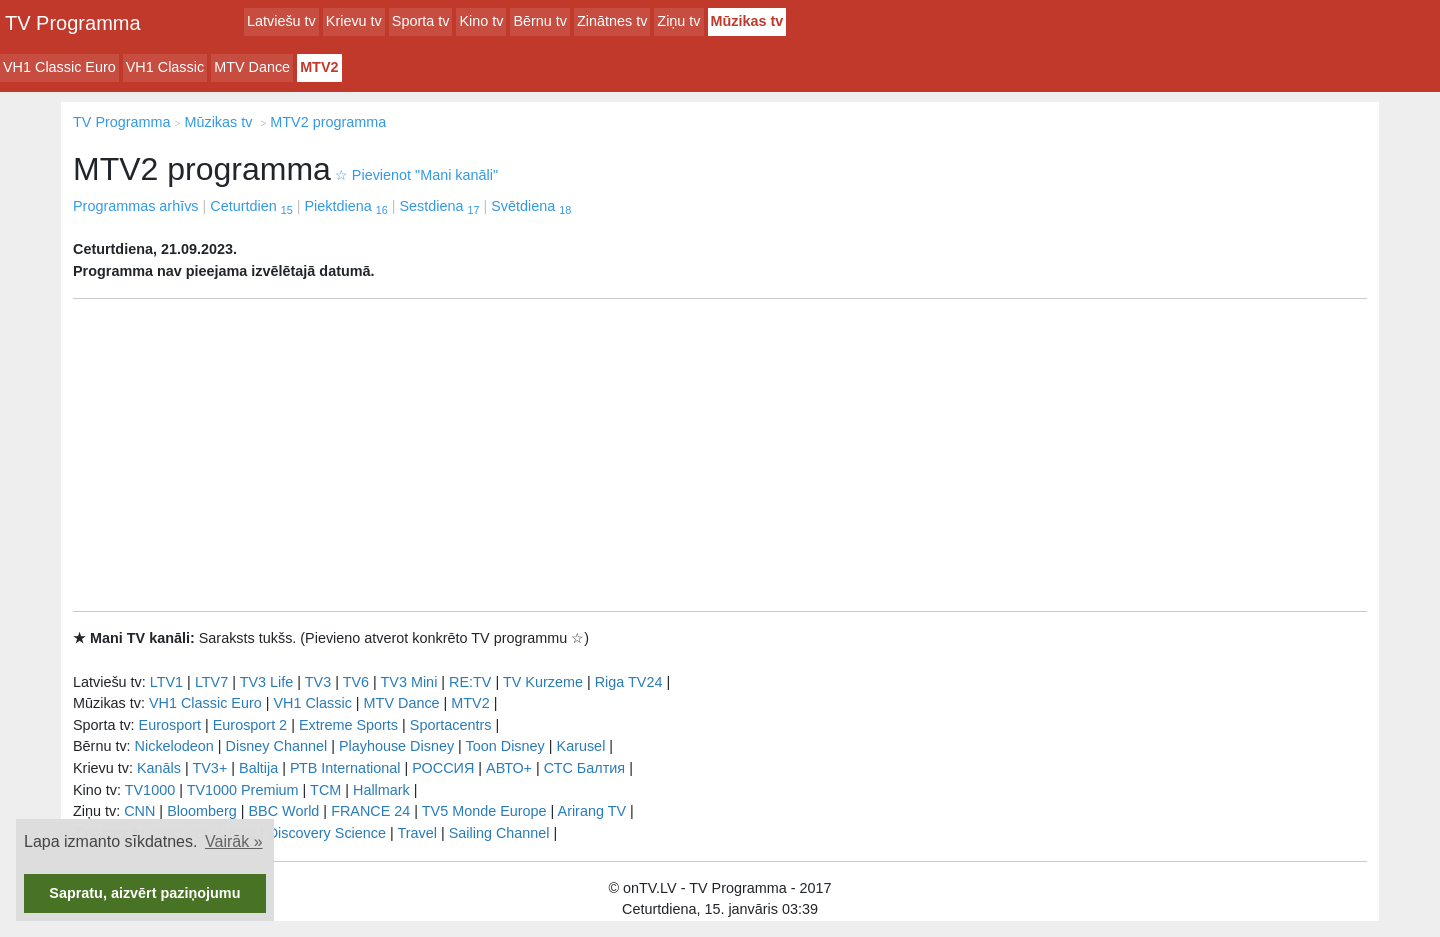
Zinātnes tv (612, 21)
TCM (325, 790)
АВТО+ (509, 768)
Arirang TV (592, 811)
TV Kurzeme (543, 682)
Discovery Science (327, 833)
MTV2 (319, 67)
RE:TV (470, 682)
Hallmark (381, 790)
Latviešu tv (281, 21)
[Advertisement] (720, 455)
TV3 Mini (409, 682)
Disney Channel (277, 746)
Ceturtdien (251, 206)
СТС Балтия (584, 768)
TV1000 (150, 790)
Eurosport (170, 725)
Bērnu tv (540, 21)
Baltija (258, 768)
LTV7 (211, 682)
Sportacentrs (451, 725)
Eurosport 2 (250, 725)
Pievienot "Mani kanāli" (416, 175)
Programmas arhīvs (136, 206)
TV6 (356, 682)
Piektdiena (345, 206)
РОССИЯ (443, 768)
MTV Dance (252, 67)
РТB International (345, 768)
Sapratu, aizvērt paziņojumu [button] (144, 893)
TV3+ (209, 768)
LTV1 (166, 682)
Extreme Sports (348, 725)
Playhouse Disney (396, 746)
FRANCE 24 (370, 811)
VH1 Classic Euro (59, 67)
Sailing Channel (499, 833)
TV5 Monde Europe (484, 811)
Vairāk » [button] (234, 841)
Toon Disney (505, 746)
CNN (139, 811)
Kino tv (481, 21)
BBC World (283, 811)
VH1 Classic (165, 67)
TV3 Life (267, 682)
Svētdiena (531, 206)
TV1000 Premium (243, 790)
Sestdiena (439, 206)
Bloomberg (202, 811)
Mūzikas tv (747, 21)
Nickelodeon (174, 746)
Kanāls (159, 768)
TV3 (318, 682)
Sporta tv (421, 21)
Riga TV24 (629, 682)
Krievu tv (354, 21)
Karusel (581, 746)
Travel (417, 833)
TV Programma (73, 23)
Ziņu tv (678, 21)
